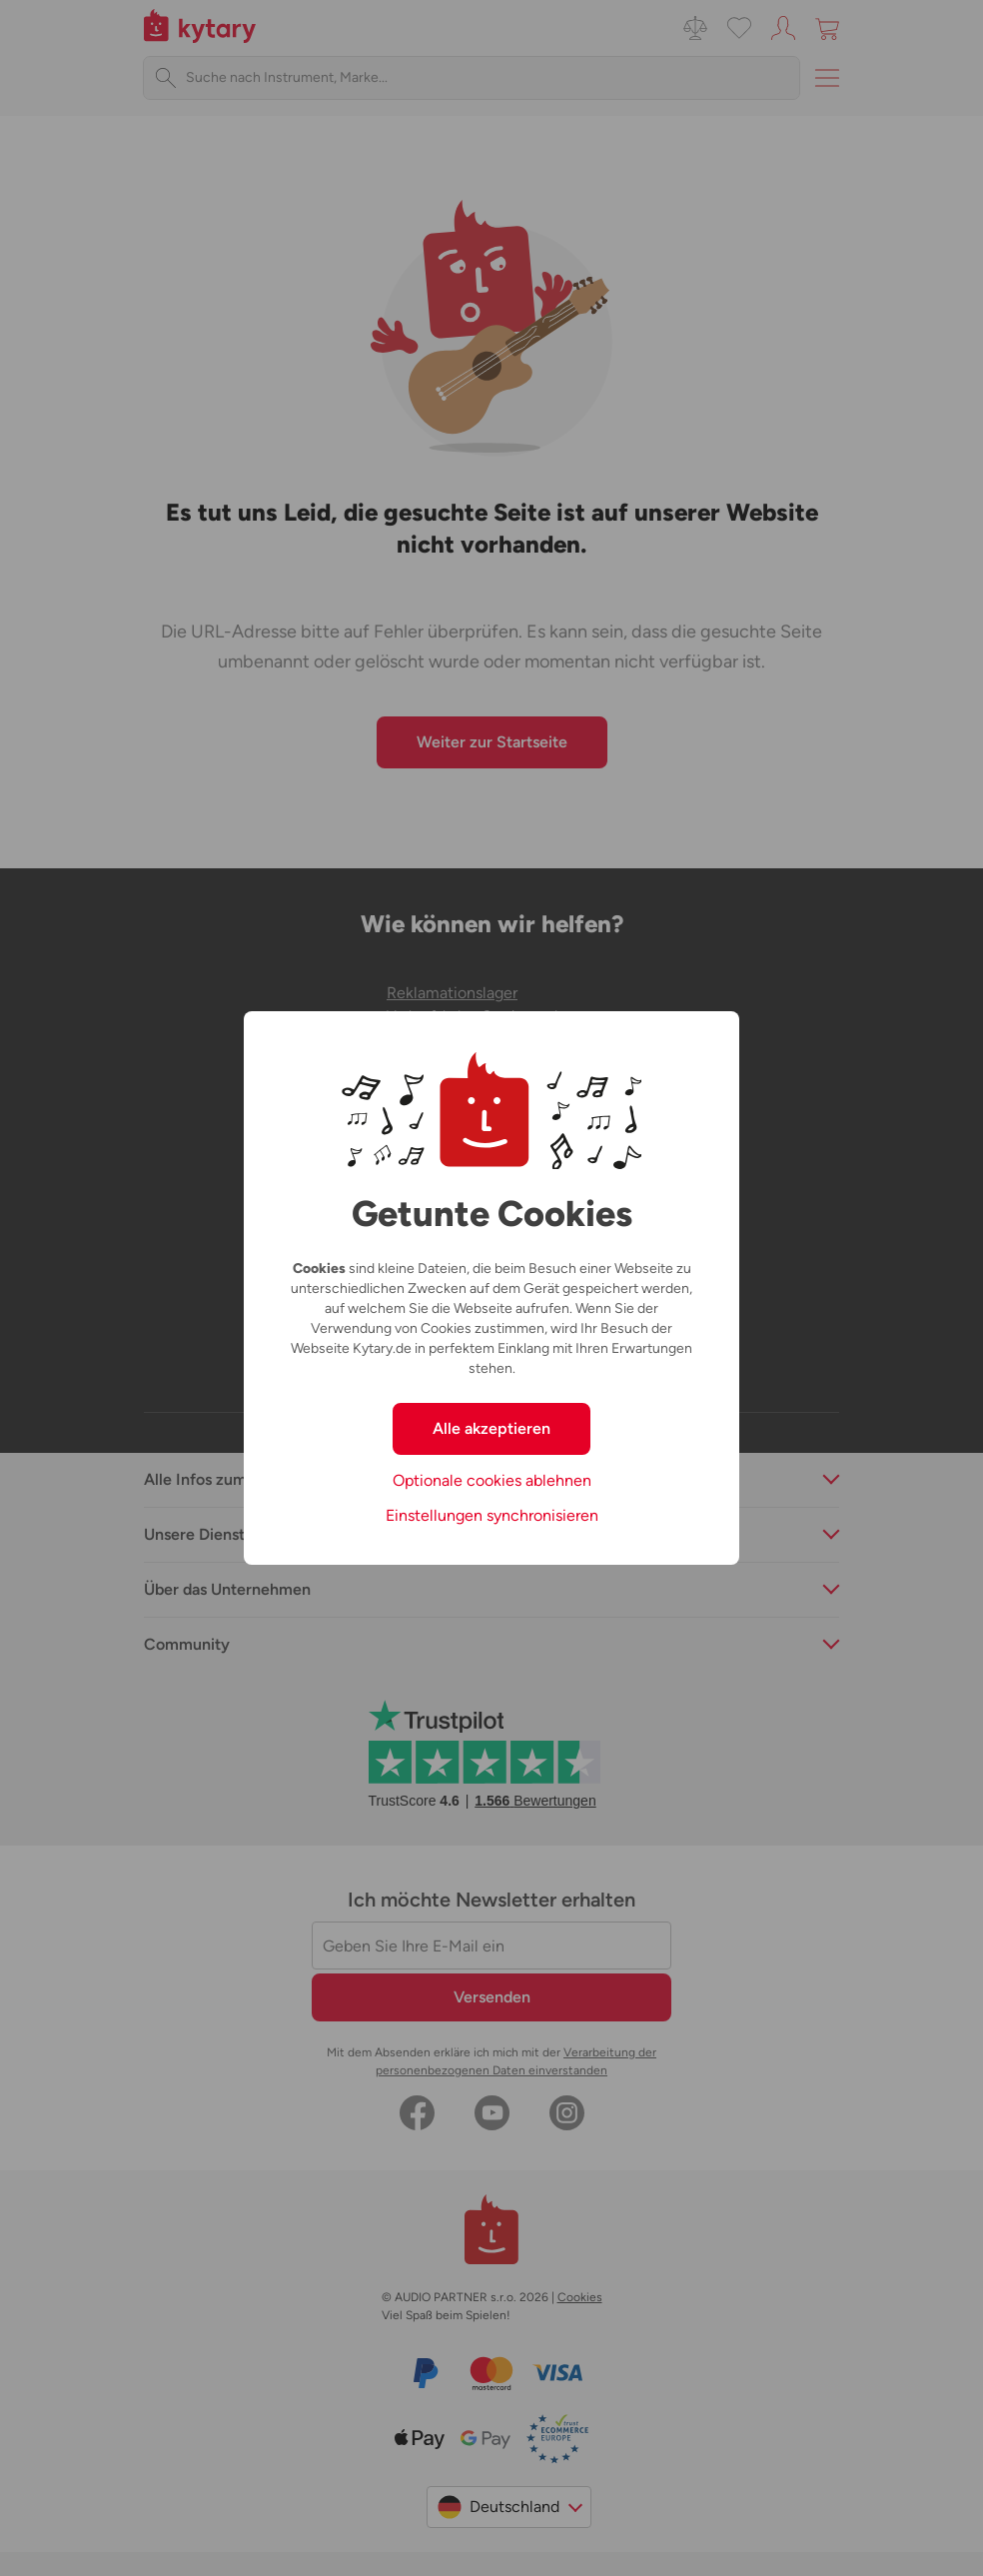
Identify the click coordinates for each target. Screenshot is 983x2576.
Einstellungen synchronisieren (492, 1515)
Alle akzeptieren (491, 1428)
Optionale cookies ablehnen (492, 1480)
